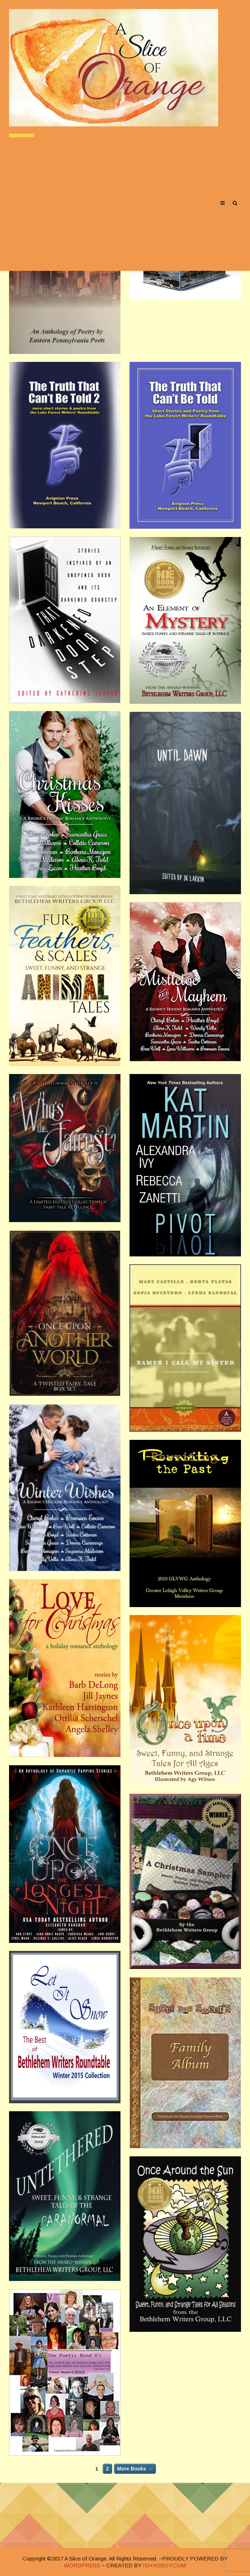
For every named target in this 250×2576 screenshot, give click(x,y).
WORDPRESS (82, 2565)
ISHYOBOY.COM (164, 2565)
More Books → (135, 2469)
